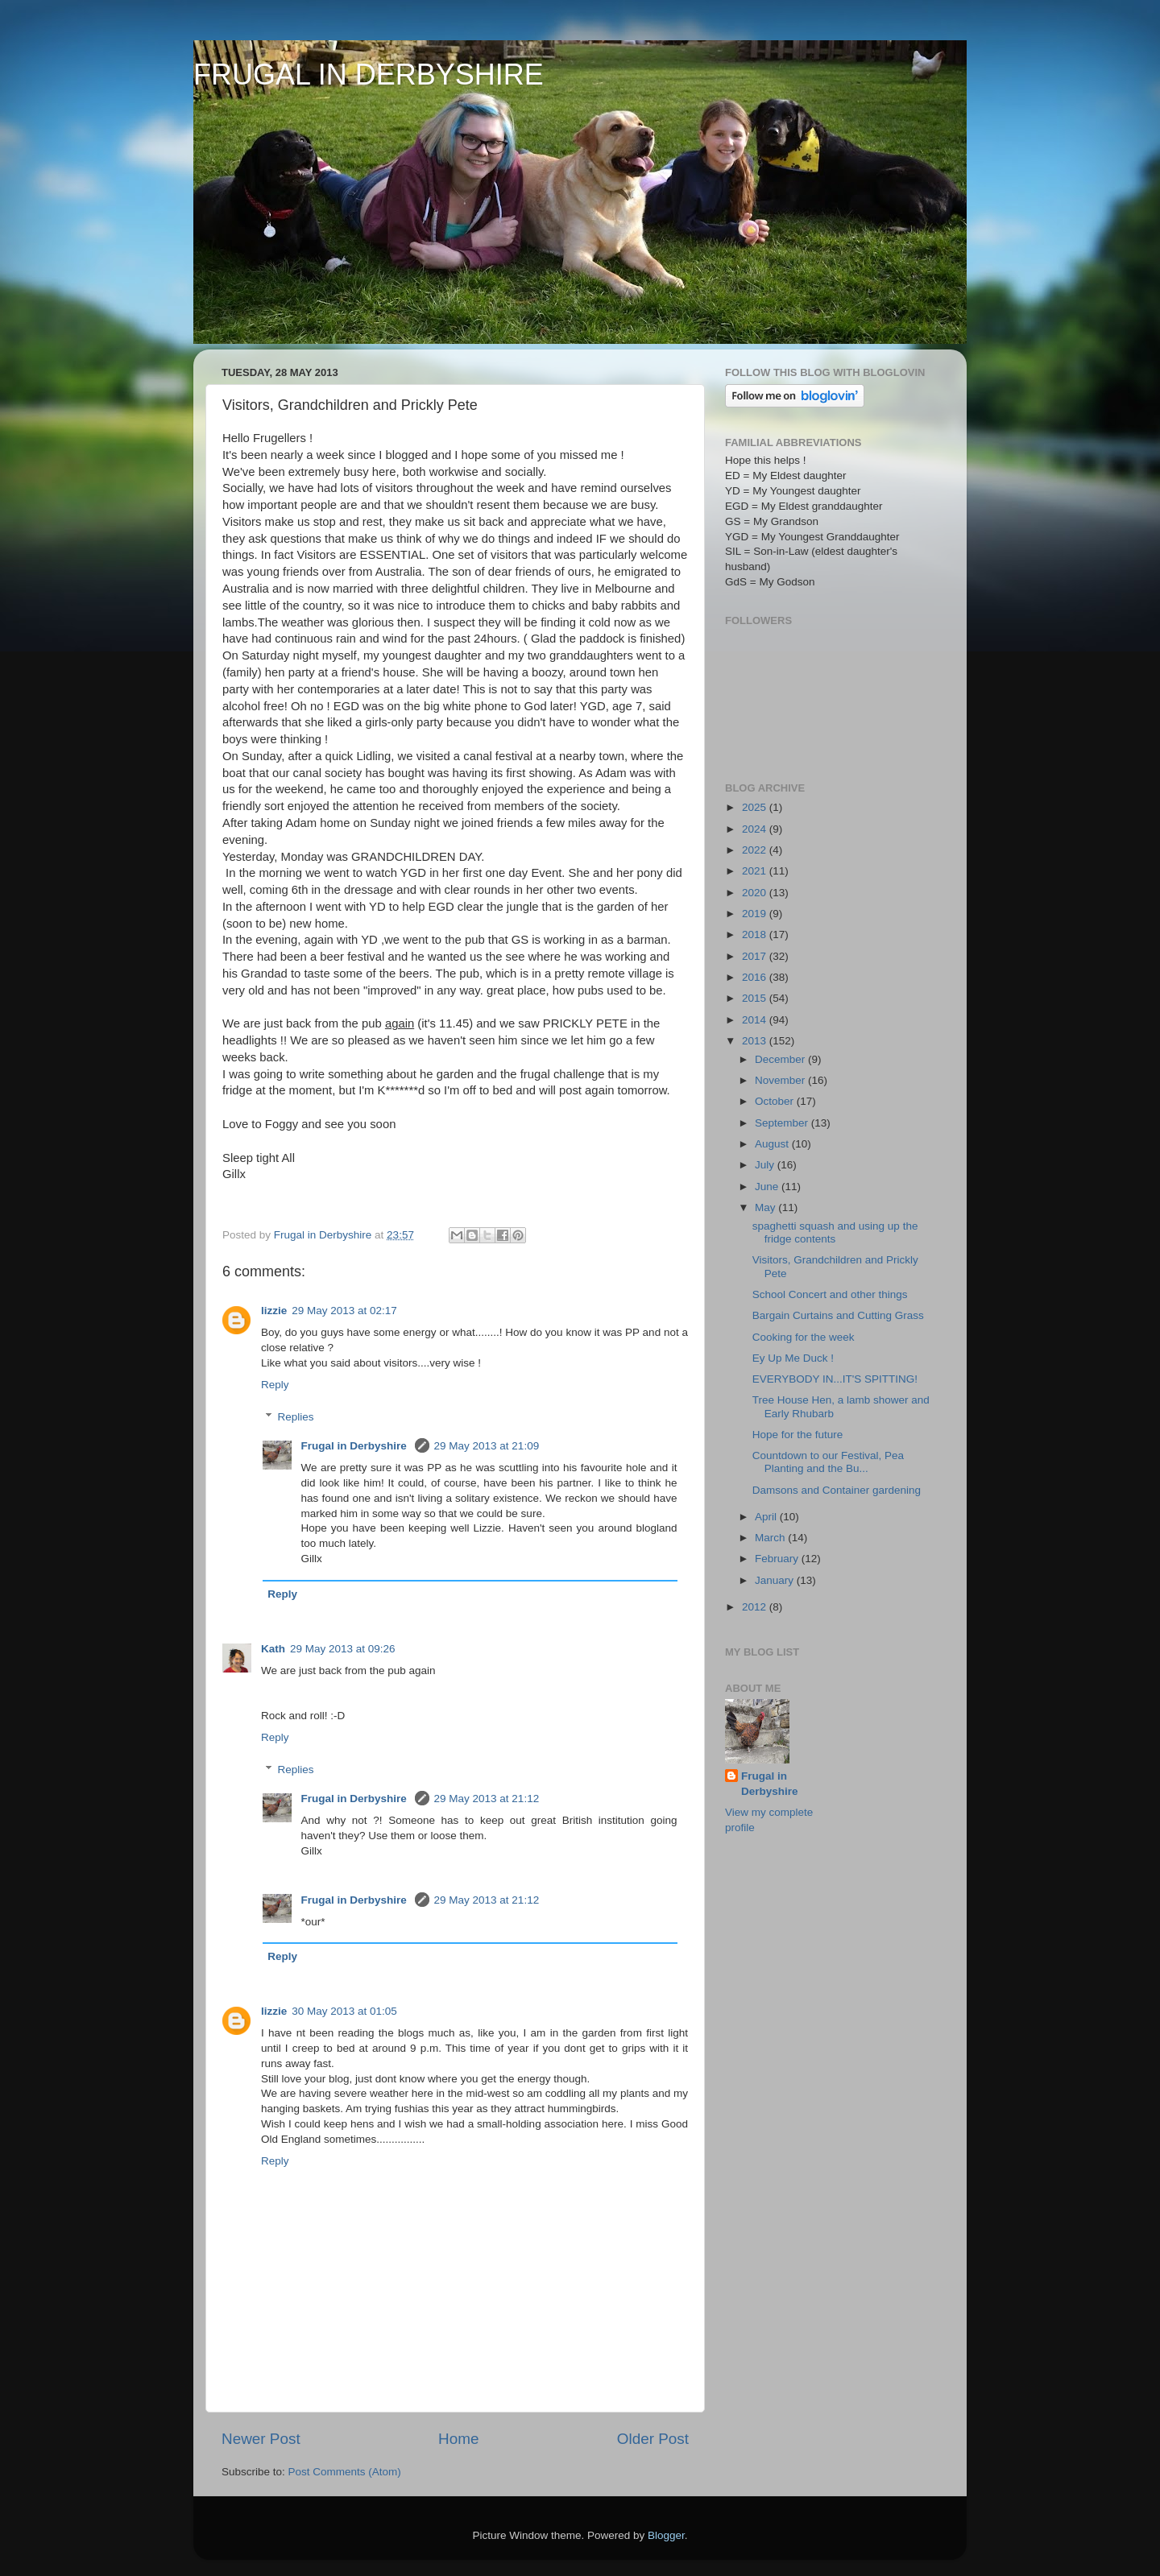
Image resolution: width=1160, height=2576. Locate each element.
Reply (275, 1385)
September (783, 1123)
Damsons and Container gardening (836, 1490)
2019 (755, 914)
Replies (296, 1417)
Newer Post (261, 2438)
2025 (755, 807)
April (767, 1517)
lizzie (274, 1311)
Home (458, 2438)
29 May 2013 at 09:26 (343, 1649)
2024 (755, 829)
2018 (755, 934)
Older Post (653, 2438)
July (766, 1165)
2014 (755, 1020)
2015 (755, 998)
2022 (755, 850)
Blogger (666, 2535)
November (781, 1080)
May (766, 1207)
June (768, 1186)
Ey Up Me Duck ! (793, 1358)
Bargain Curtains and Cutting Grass (838, 1315)
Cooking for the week (803, 1337)
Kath (273, 1649)
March (771, 1538)
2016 (755, 977)
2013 (755, 1041)
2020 (755, 893)
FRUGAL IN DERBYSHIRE (368, 74)
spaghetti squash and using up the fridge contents (835, 1232)
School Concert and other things (830, 1294)
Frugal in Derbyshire (355, 1446)
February (778, 1559)
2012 (755, 1607)
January (776, 1580)
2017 (755, 956)
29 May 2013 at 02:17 (344, 1311)
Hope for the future (797, 1435)
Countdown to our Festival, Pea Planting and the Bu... (828, 1461)
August (773, 1144)
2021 (755, 871)
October (776, 1101)
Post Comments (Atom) (344, 2472)
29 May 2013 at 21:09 (487, 1446)
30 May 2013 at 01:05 (344, 2011)
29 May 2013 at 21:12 (487, 1798)
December (781, 1059)
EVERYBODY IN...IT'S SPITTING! (835, 1379)
